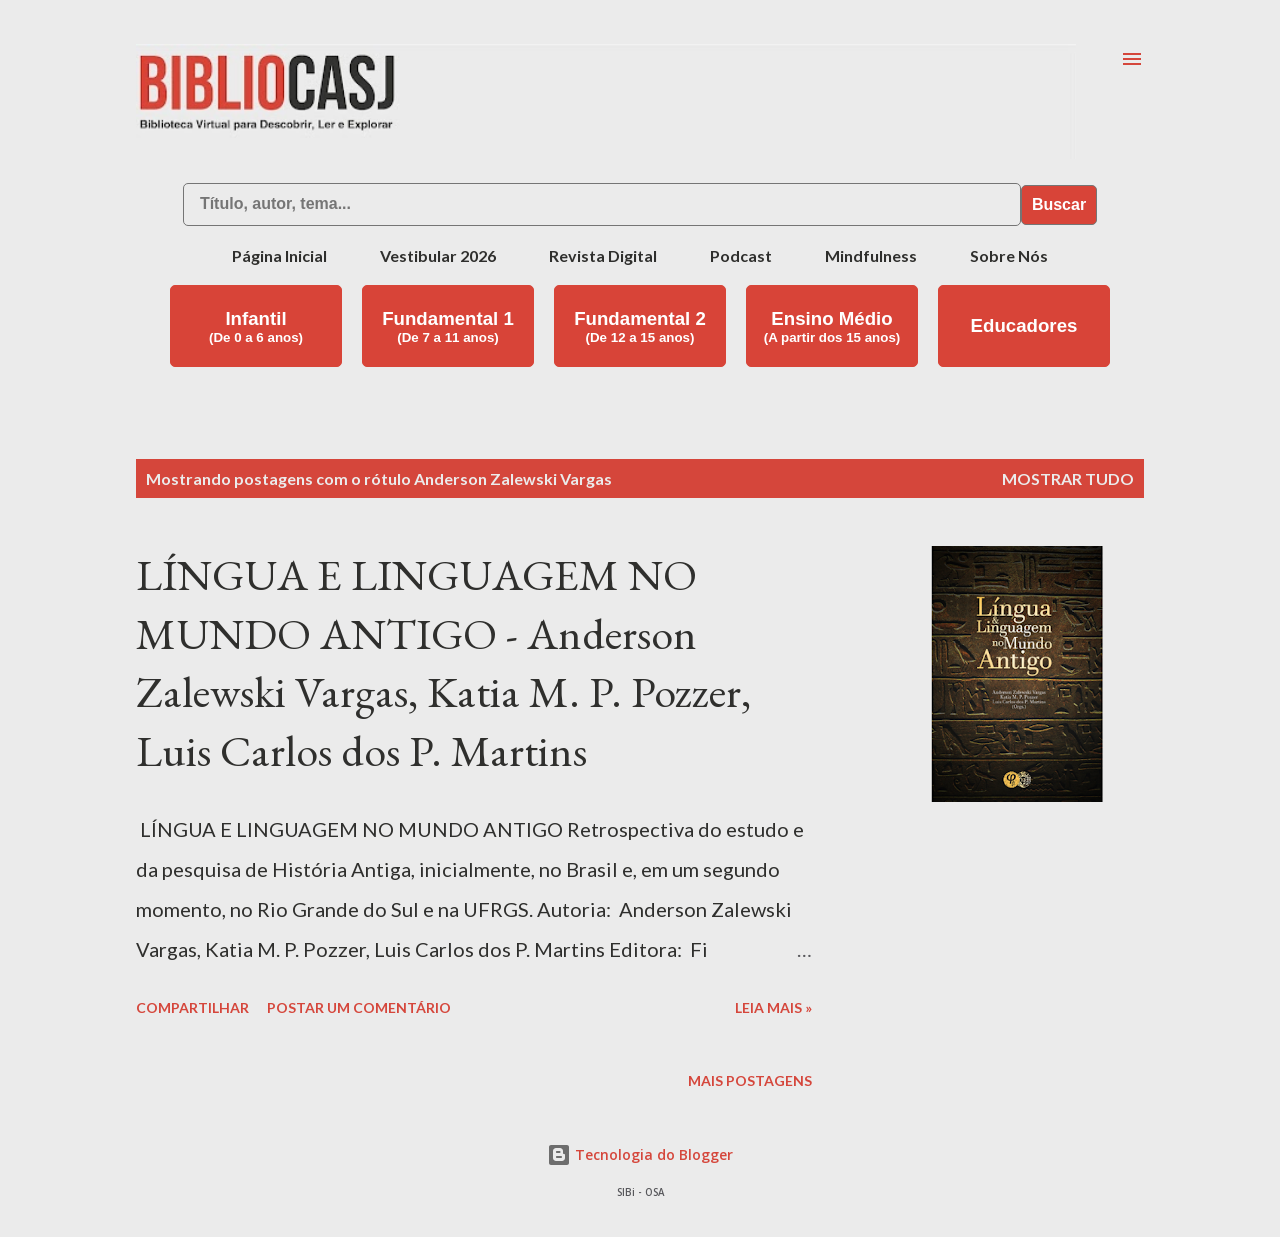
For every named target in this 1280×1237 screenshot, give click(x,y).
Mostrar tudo (1068, 478)
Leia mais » (773, 1007)
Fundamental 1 (448, 326)
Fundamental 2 (640, 326)
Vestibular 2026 (438, 255)
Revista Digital (603, 255)
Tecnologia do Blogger (640, 1154)
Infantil (256, 326)
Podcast (741, 255)
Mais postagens (750, 1080)
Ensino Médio (832, 326)
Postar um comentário (359, 1007)
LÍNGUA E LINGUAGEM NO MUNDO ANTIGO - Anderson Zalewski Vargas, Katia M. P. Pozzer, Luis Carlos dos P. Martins (443, 662)
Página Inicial (279, 255)
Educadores (1024, 325)
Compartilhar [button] (192, 1007)
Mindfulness (871, 255)
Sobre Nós (1009, 255)
